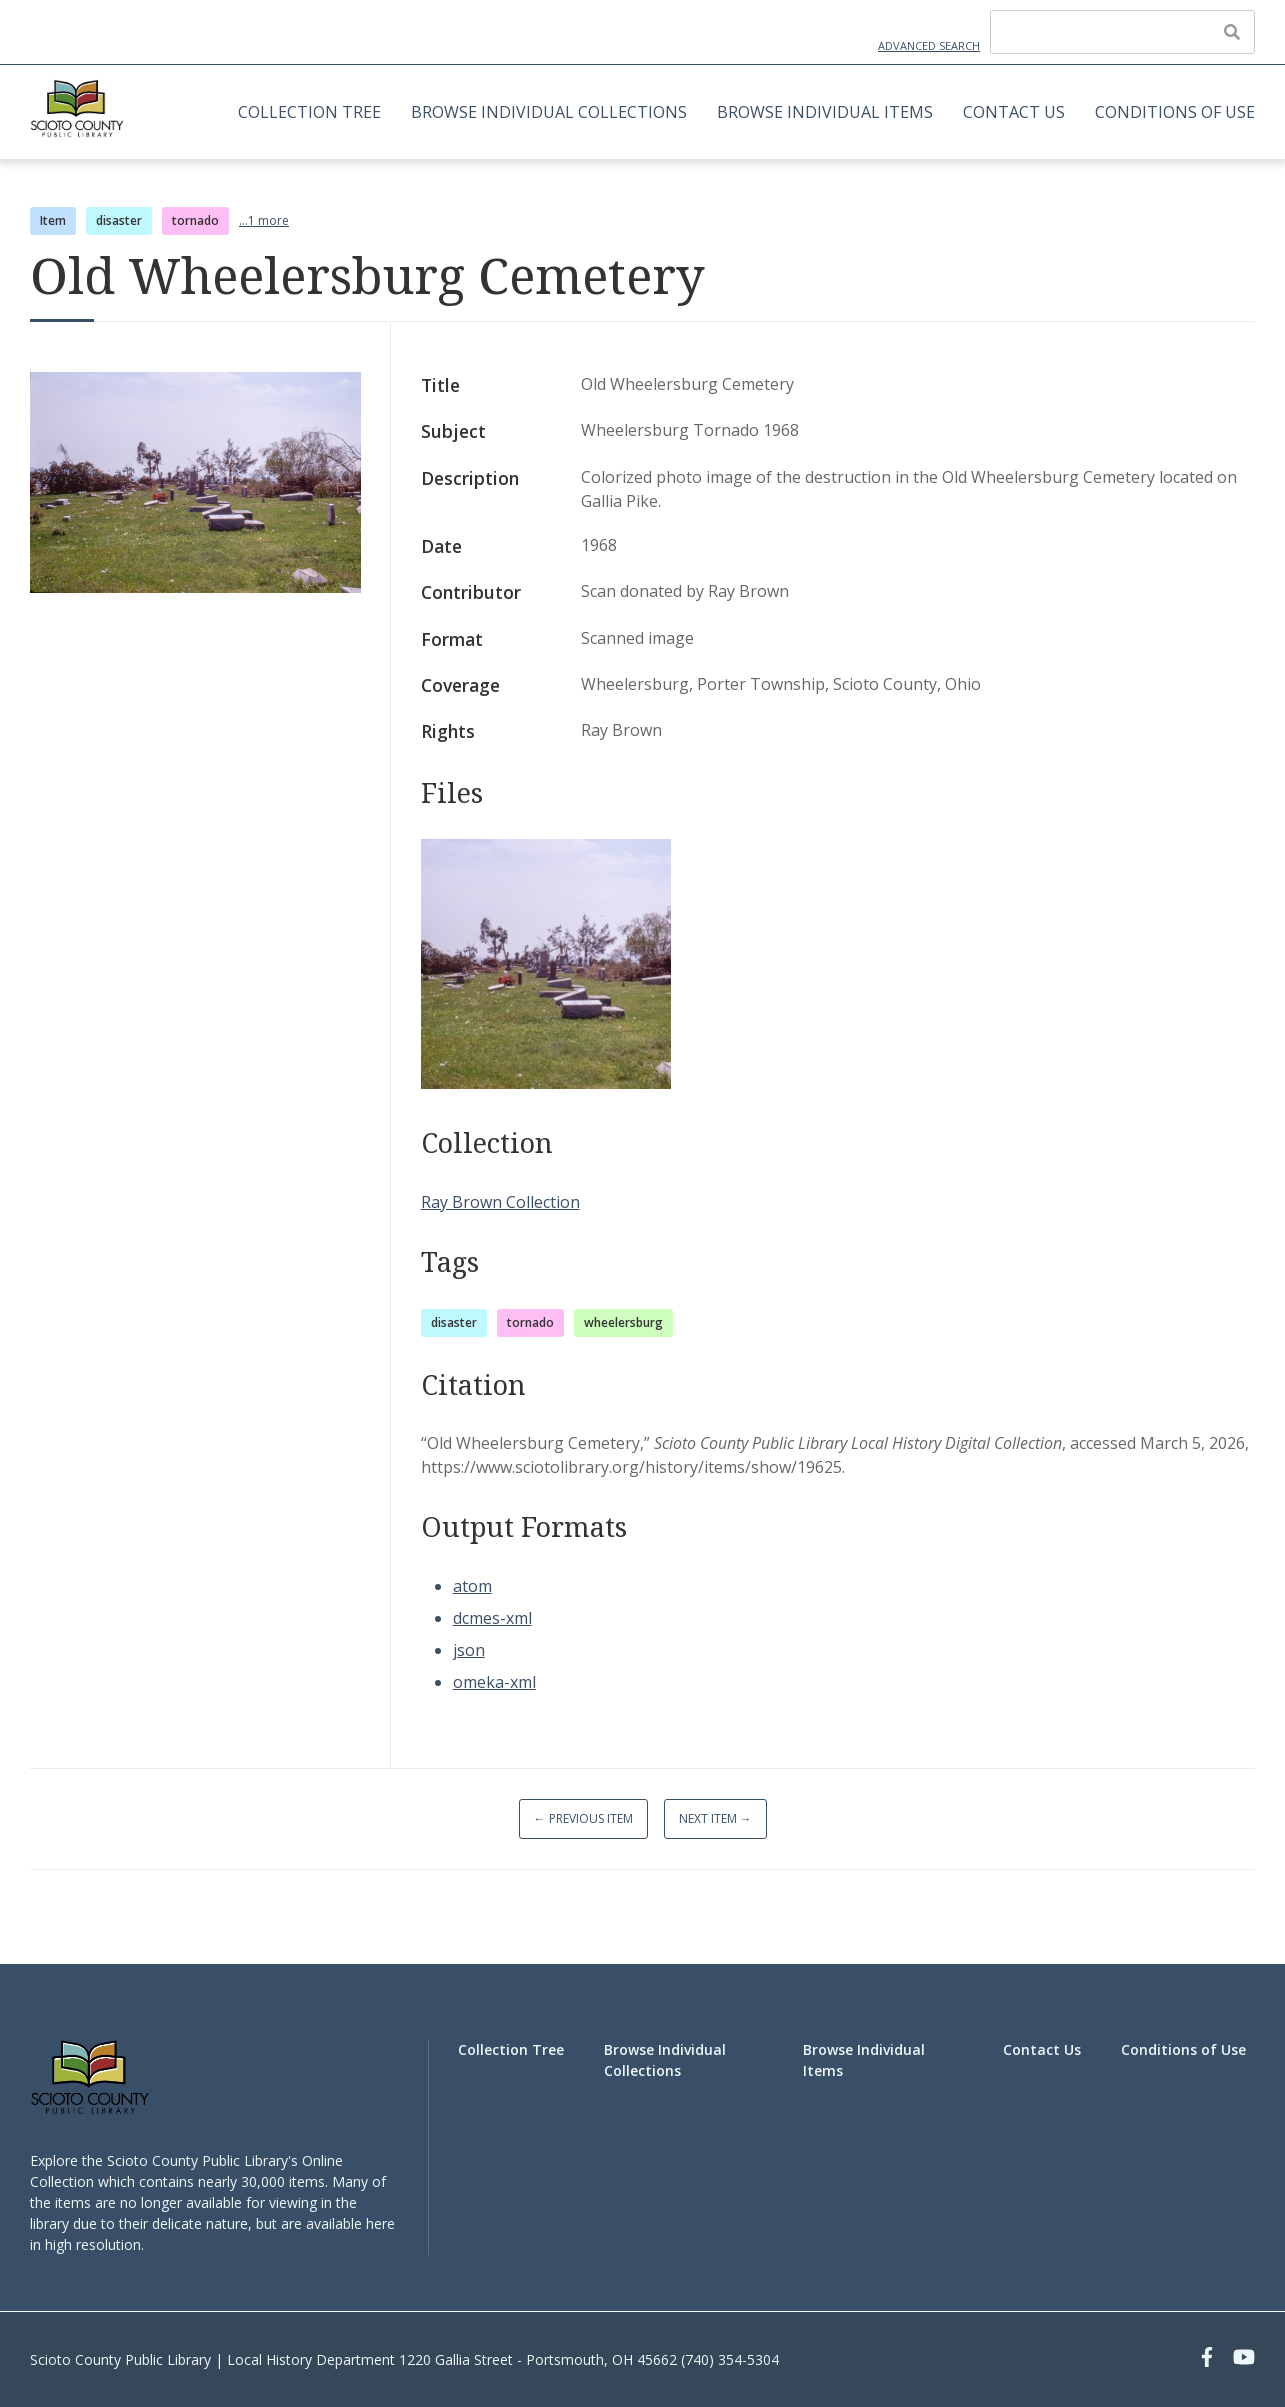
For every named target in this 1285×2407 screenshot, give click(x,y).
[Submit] (1232, 32)
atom (472, 1586)
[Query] (1122, 32)
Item (53, 220)
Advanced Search (929, 45)
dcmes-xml (492, 1618)
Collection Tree (309, 112)
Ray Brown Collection (500, 1202)
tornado (195, 220)
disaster (119, 220)
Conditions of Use (1175, 112)
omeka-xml (494, 1682)
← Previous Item (583, 1818)
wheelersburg (623, 1322)
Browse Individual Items (825, 112)
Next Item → (715, 1818)
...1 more (264, 220)
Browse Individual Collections (549, 112)
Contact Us (1014, 112)
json (469, 1650)
